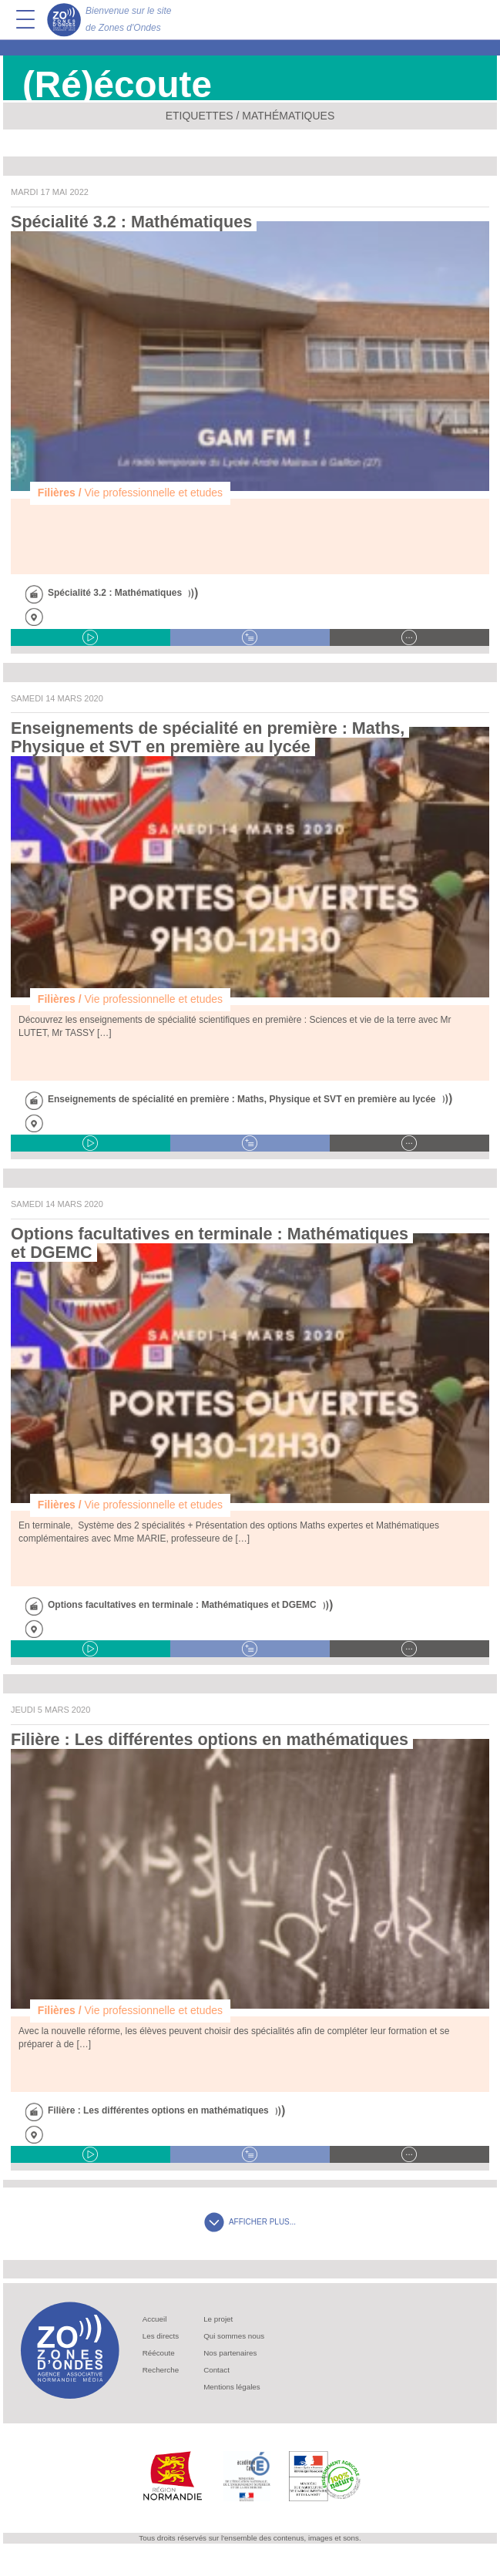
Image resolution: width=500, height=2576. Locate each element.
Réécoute (159, 2353)
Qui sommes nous (233, 2336)
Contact (216, 2370)
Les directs (161, 2336)
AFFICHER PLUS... (250, 2222)
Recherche (161, 2370)
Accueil (155, 2319)
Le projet (218, 2319)
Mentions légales (231, 2387)
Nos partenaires (230, 2353)
